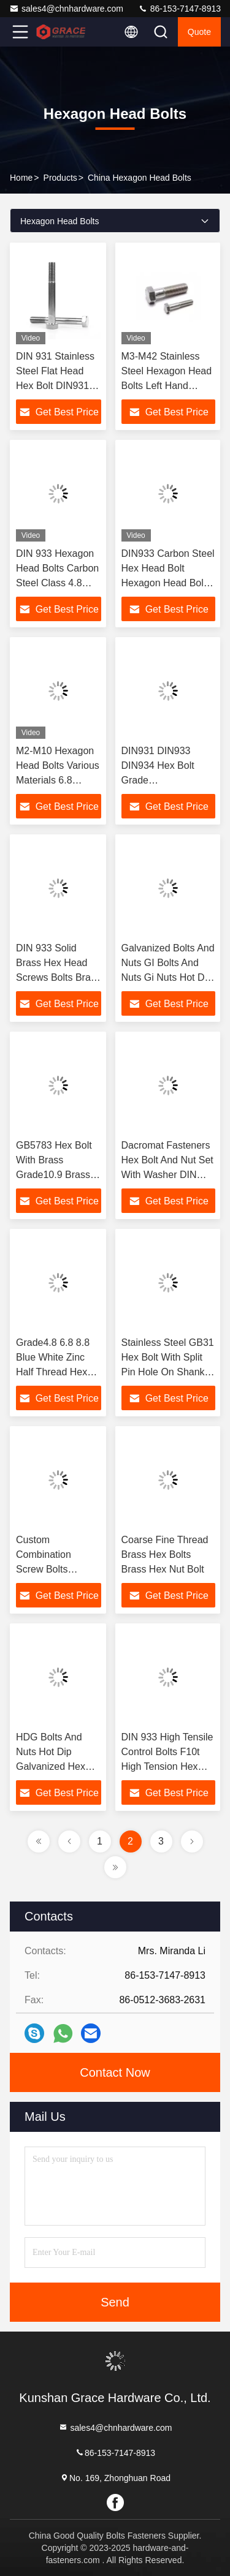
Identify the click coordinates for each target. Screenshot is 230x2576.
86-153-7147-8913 (179, 8)
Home (21, 178)
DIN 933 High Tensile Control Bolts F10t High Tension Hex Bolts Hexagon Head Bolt (167, 1766)
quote (199, 32)
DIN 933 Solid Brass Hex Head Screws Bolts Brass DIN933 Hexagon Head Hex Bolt (58, 977)
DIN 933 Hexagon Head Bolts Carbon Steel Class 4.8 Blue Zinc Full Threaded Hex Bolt (57, 583)
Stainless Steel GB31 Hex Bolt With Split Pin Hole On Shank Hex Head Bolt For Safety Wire (167, 1372)
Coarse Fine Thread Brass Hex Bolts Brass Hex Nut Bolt (165, 1554)
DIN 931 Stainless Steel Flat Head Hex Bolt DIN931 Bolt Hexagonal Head (55, 385)
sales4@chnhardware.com (66, 8)
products (60, 178)
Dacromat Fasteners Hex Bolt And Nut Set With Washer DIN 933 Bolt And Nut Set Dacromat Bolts (167, 1174)
